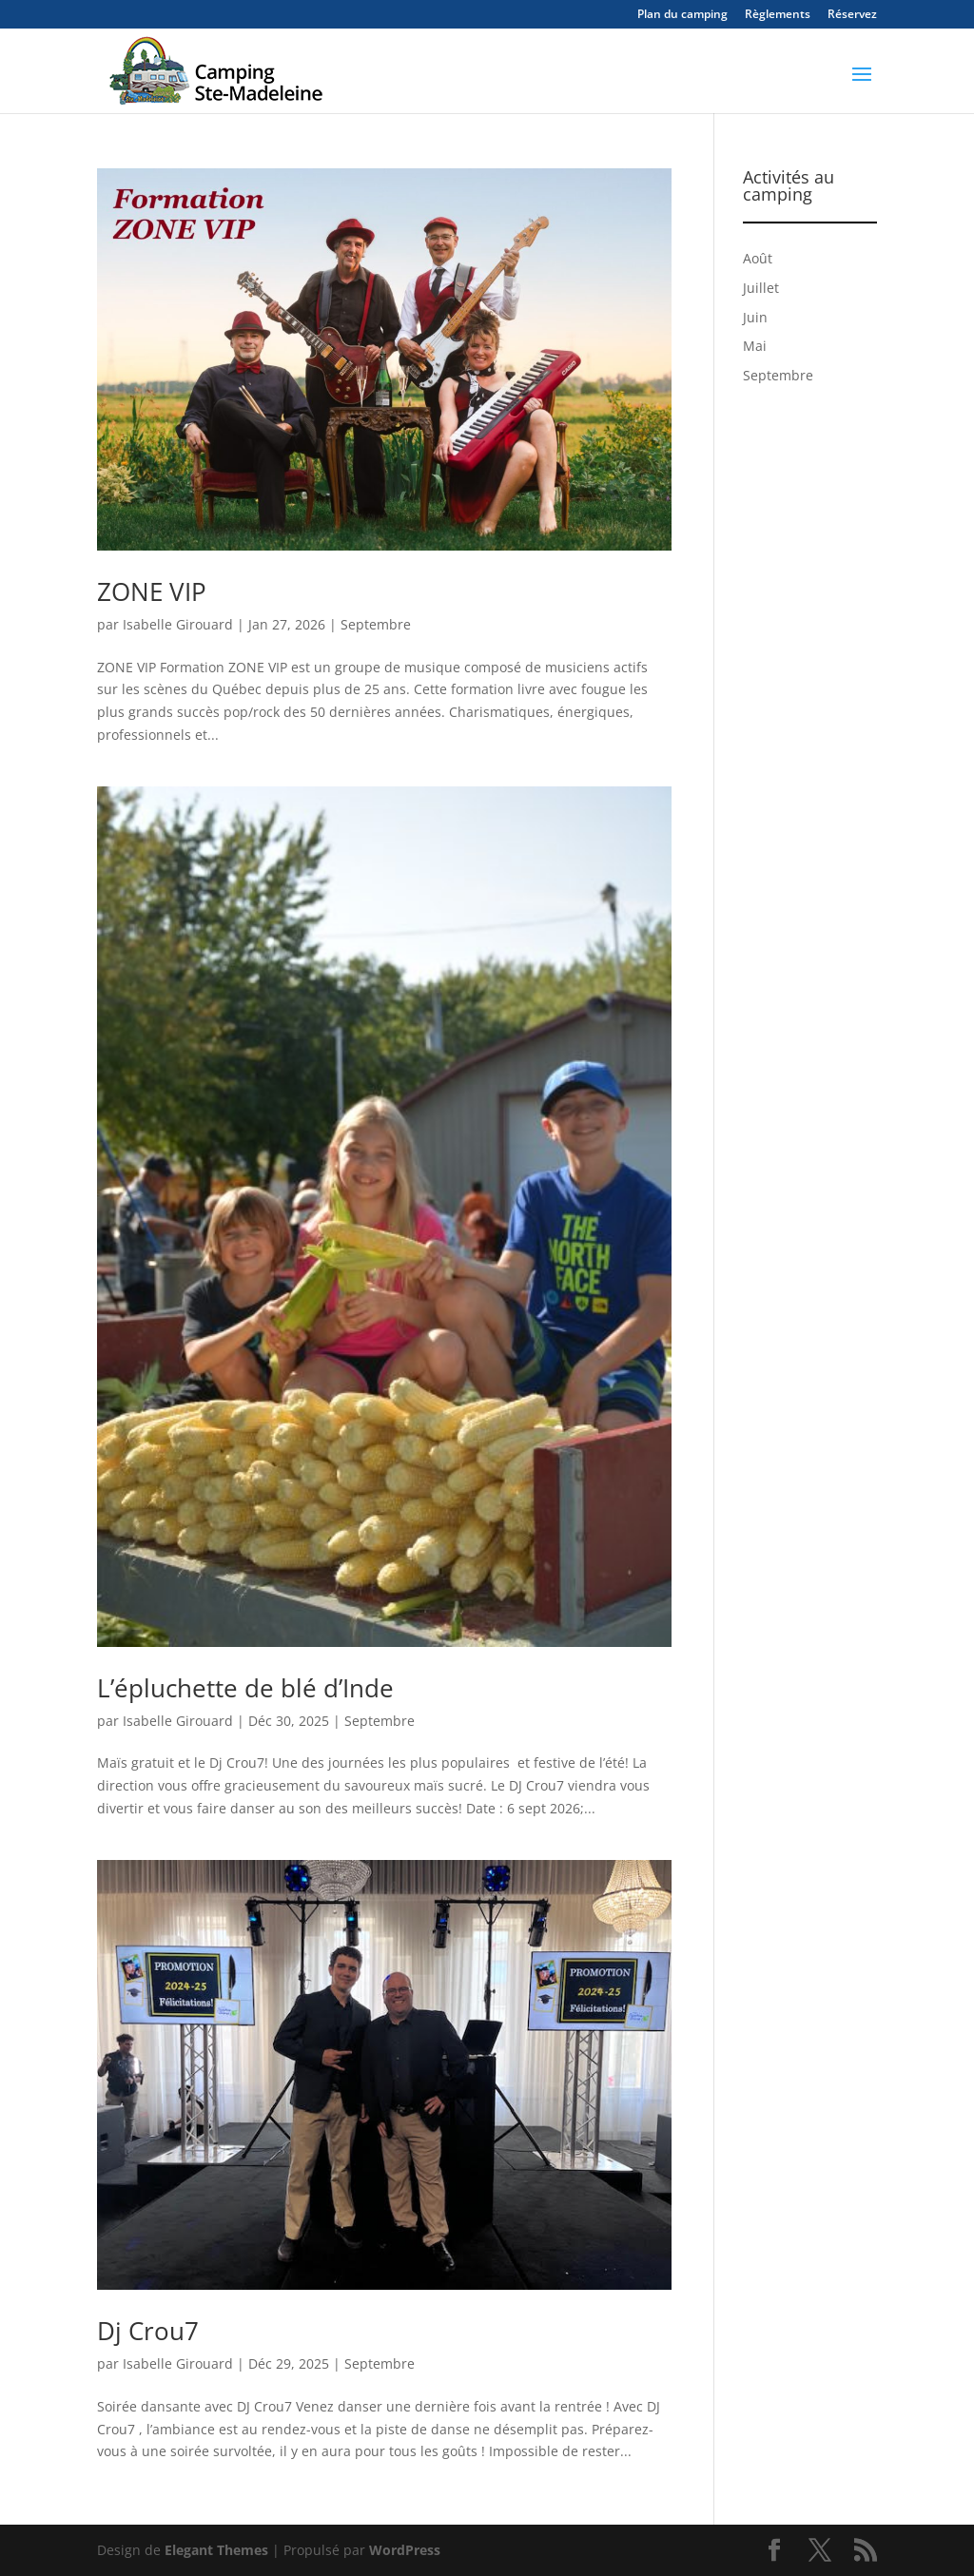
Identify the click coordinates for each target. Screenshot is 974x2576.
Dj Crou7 (148, 2331)
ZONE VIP (151, 591)
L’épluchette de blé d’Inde (245, 1688)
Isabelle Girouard (178, 624)
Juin (755, 317)
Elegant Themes (216, 2550)
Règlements (777, 15)
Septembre (376, 624)
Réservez (852, 15)
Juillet (761, 288)
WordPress (404, 2550)
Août (757, 258)
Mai (755, 346)
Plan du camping (682, 15)
